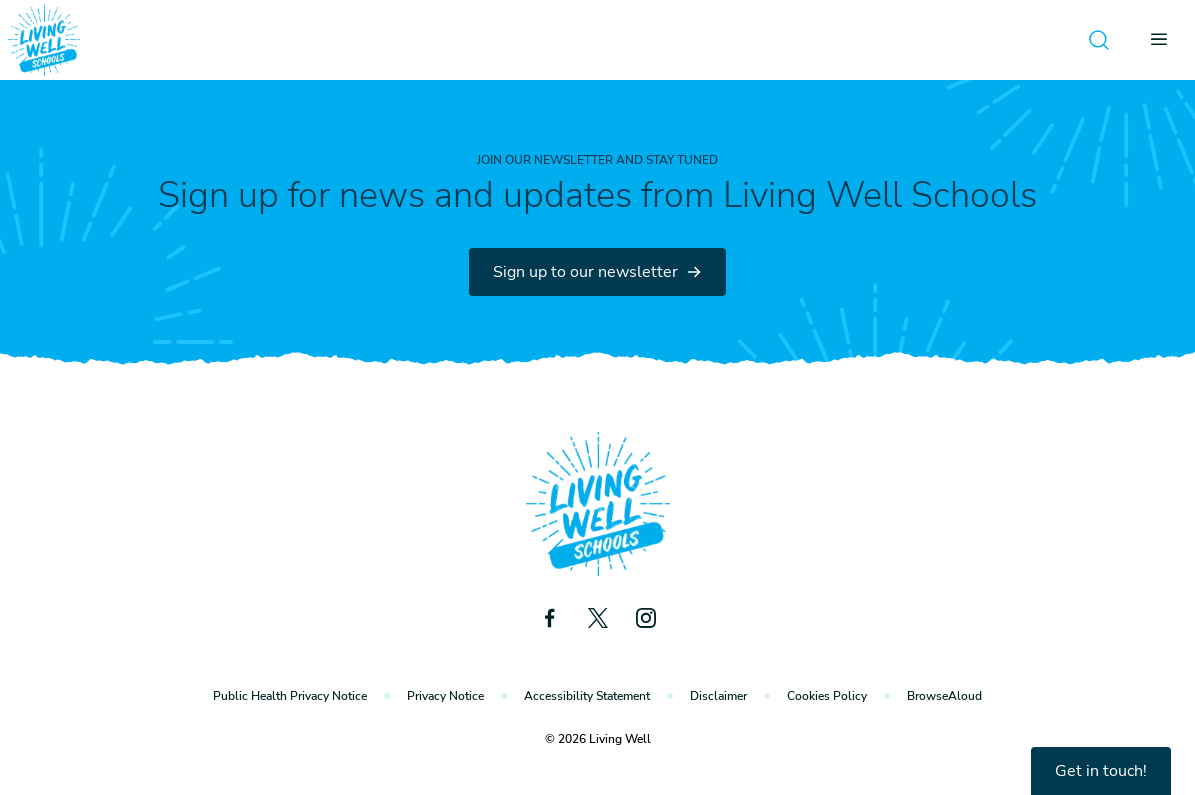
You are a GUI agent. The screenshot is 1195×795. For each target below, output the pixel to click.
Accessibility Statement (587, 696)
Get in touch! (1101, 771)
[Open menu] (1165, 40)
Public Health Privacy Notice (290, 696)
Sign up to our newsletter (597, 272)
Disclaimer (718, 696)
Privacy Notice (445, 696)
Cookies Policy (827, 696)
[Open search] (1099, 40)
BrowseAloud (944, 696)
